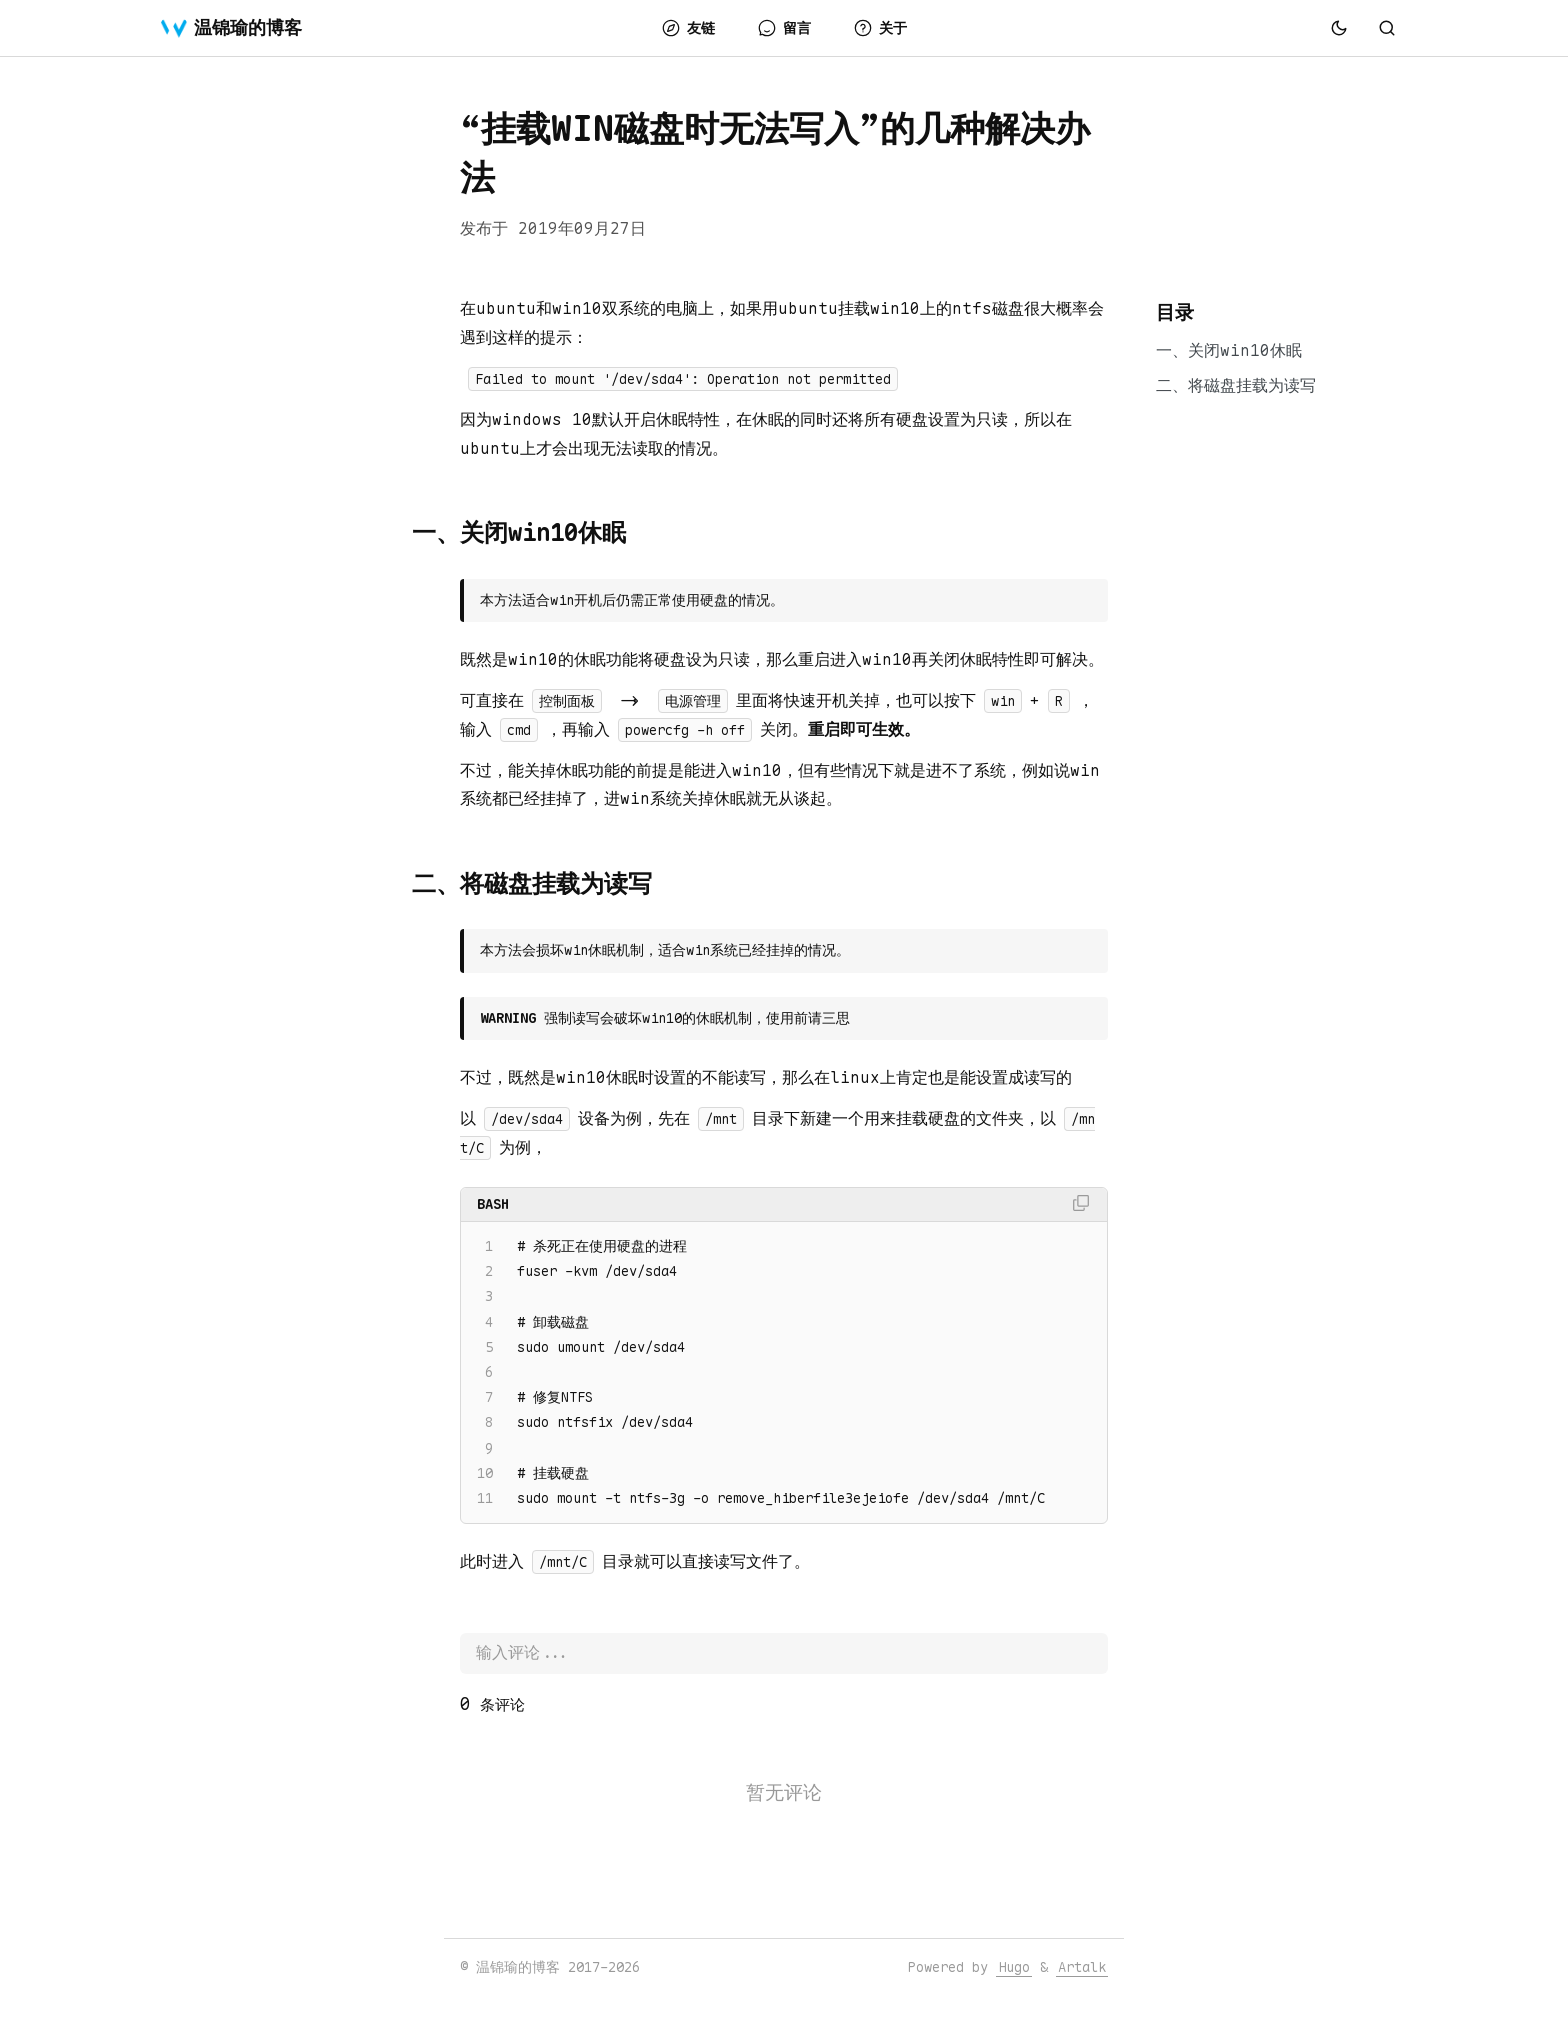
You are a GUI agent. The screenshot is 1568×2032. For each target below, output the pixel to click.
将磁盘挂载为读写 (1252, 385)
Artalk (1082, 1967)
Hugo (1014, 1967)
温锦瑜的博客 (231, 28)
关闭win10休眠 (1245, 350)
